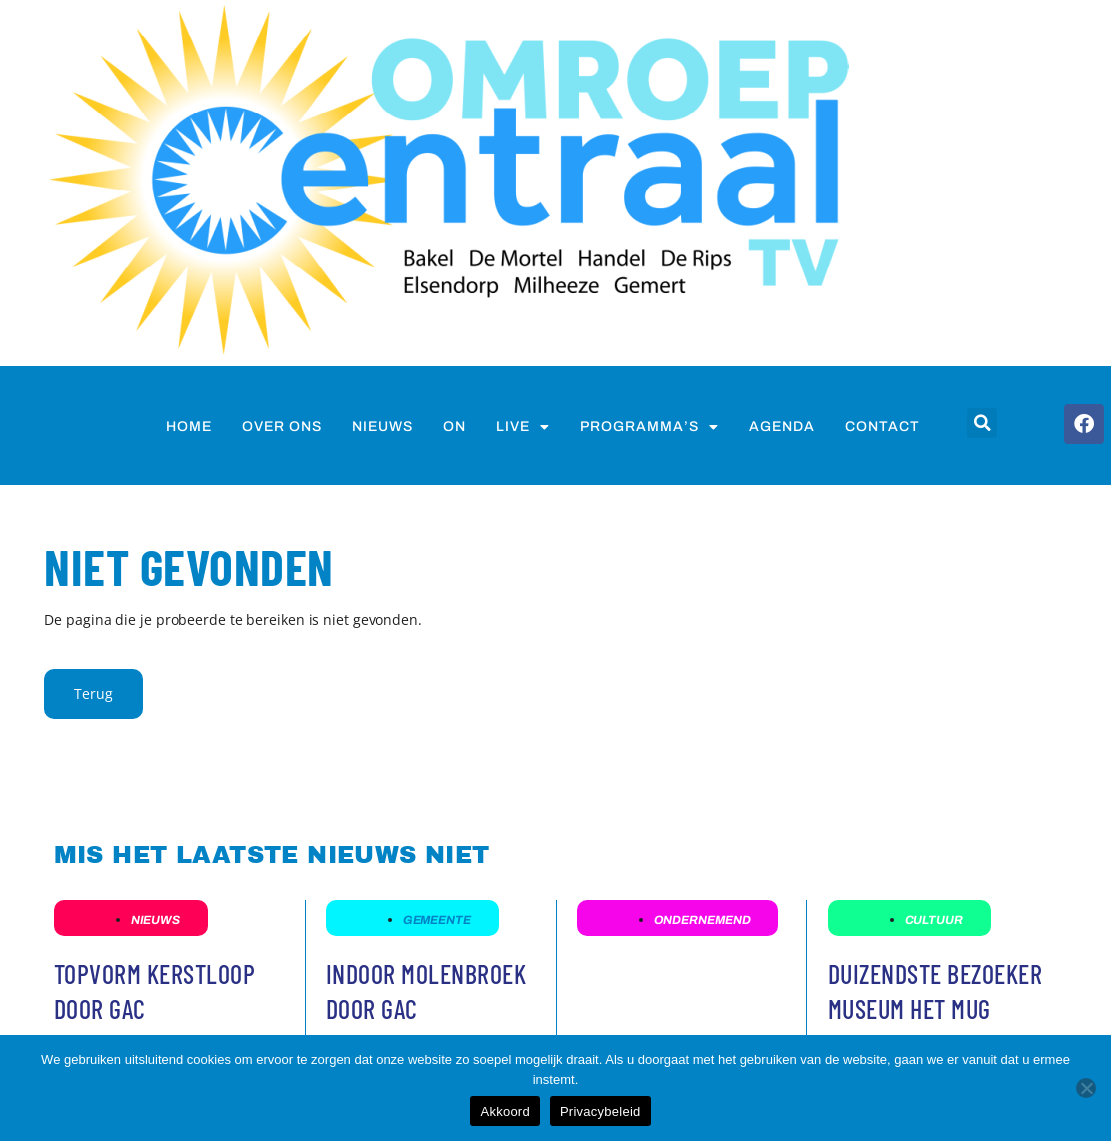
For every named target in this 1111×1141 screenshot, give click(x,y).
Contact (882, 426)
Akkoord (504, 1111)
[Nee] (1086, 1088)
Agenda (782, 426)
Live (523, 427)
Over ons (282, 426)
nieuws (382, 426)
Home (189, 426)
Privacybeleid (600, 1111)
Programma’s (649, 427)
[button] (982, 423)
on (454, 426)
